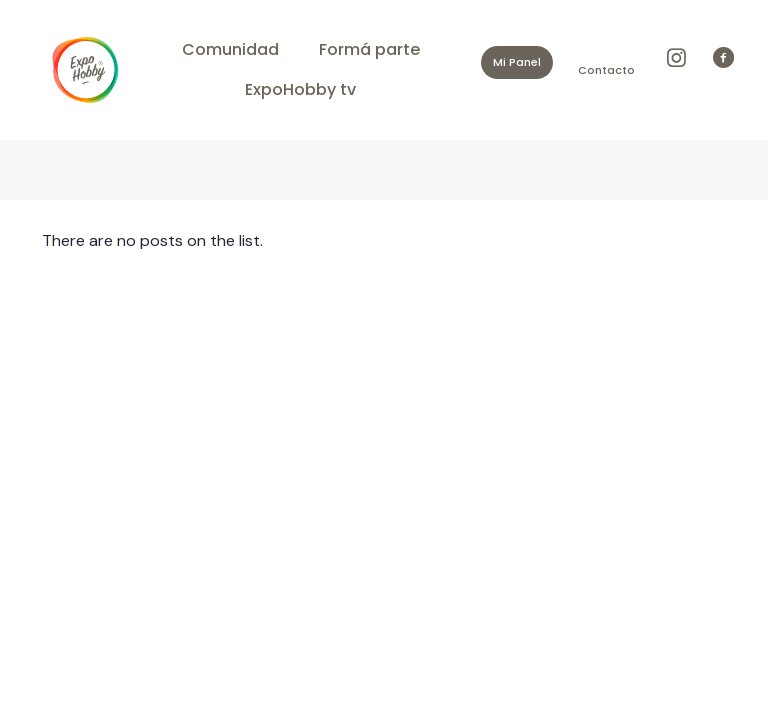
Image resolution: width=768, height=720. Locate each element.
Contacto (606, 70)
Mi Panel (517, 62)
